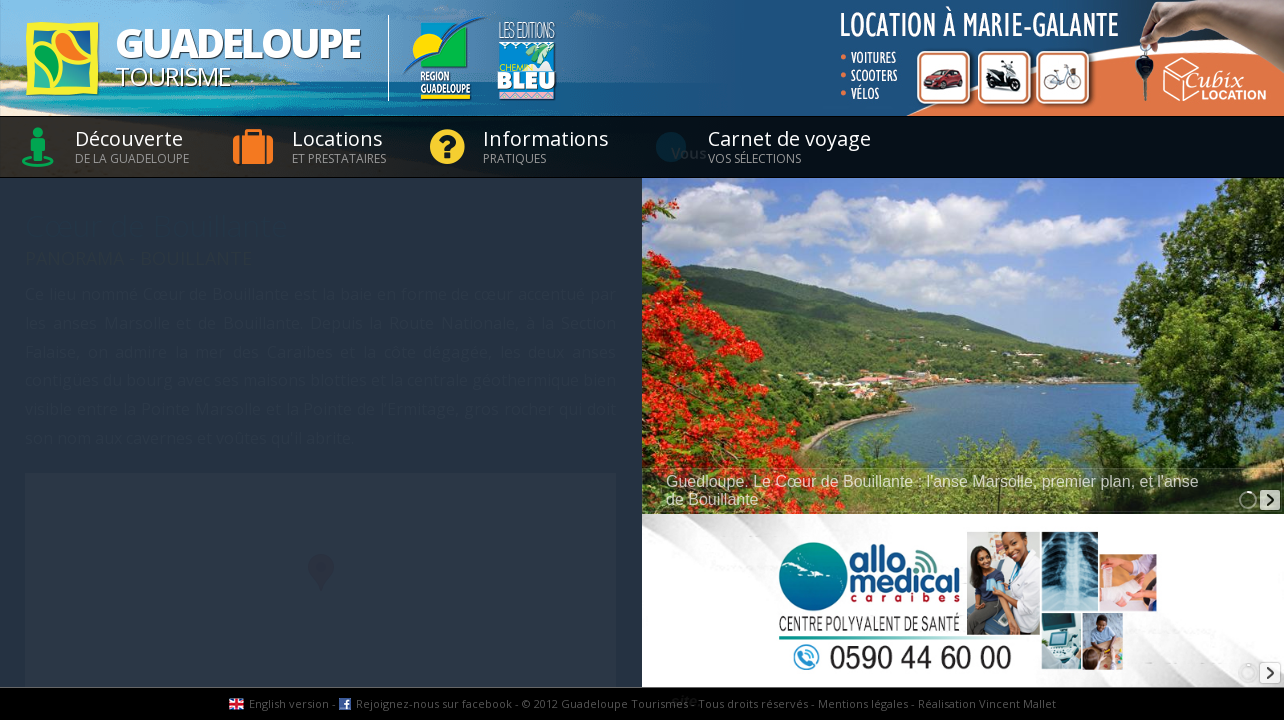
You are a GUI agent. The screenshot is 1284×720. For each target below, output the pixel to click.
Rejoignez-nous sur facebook (434, 703)
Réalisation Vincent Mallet (987, 703)
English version (289, 703)
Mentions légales (863, 703)
